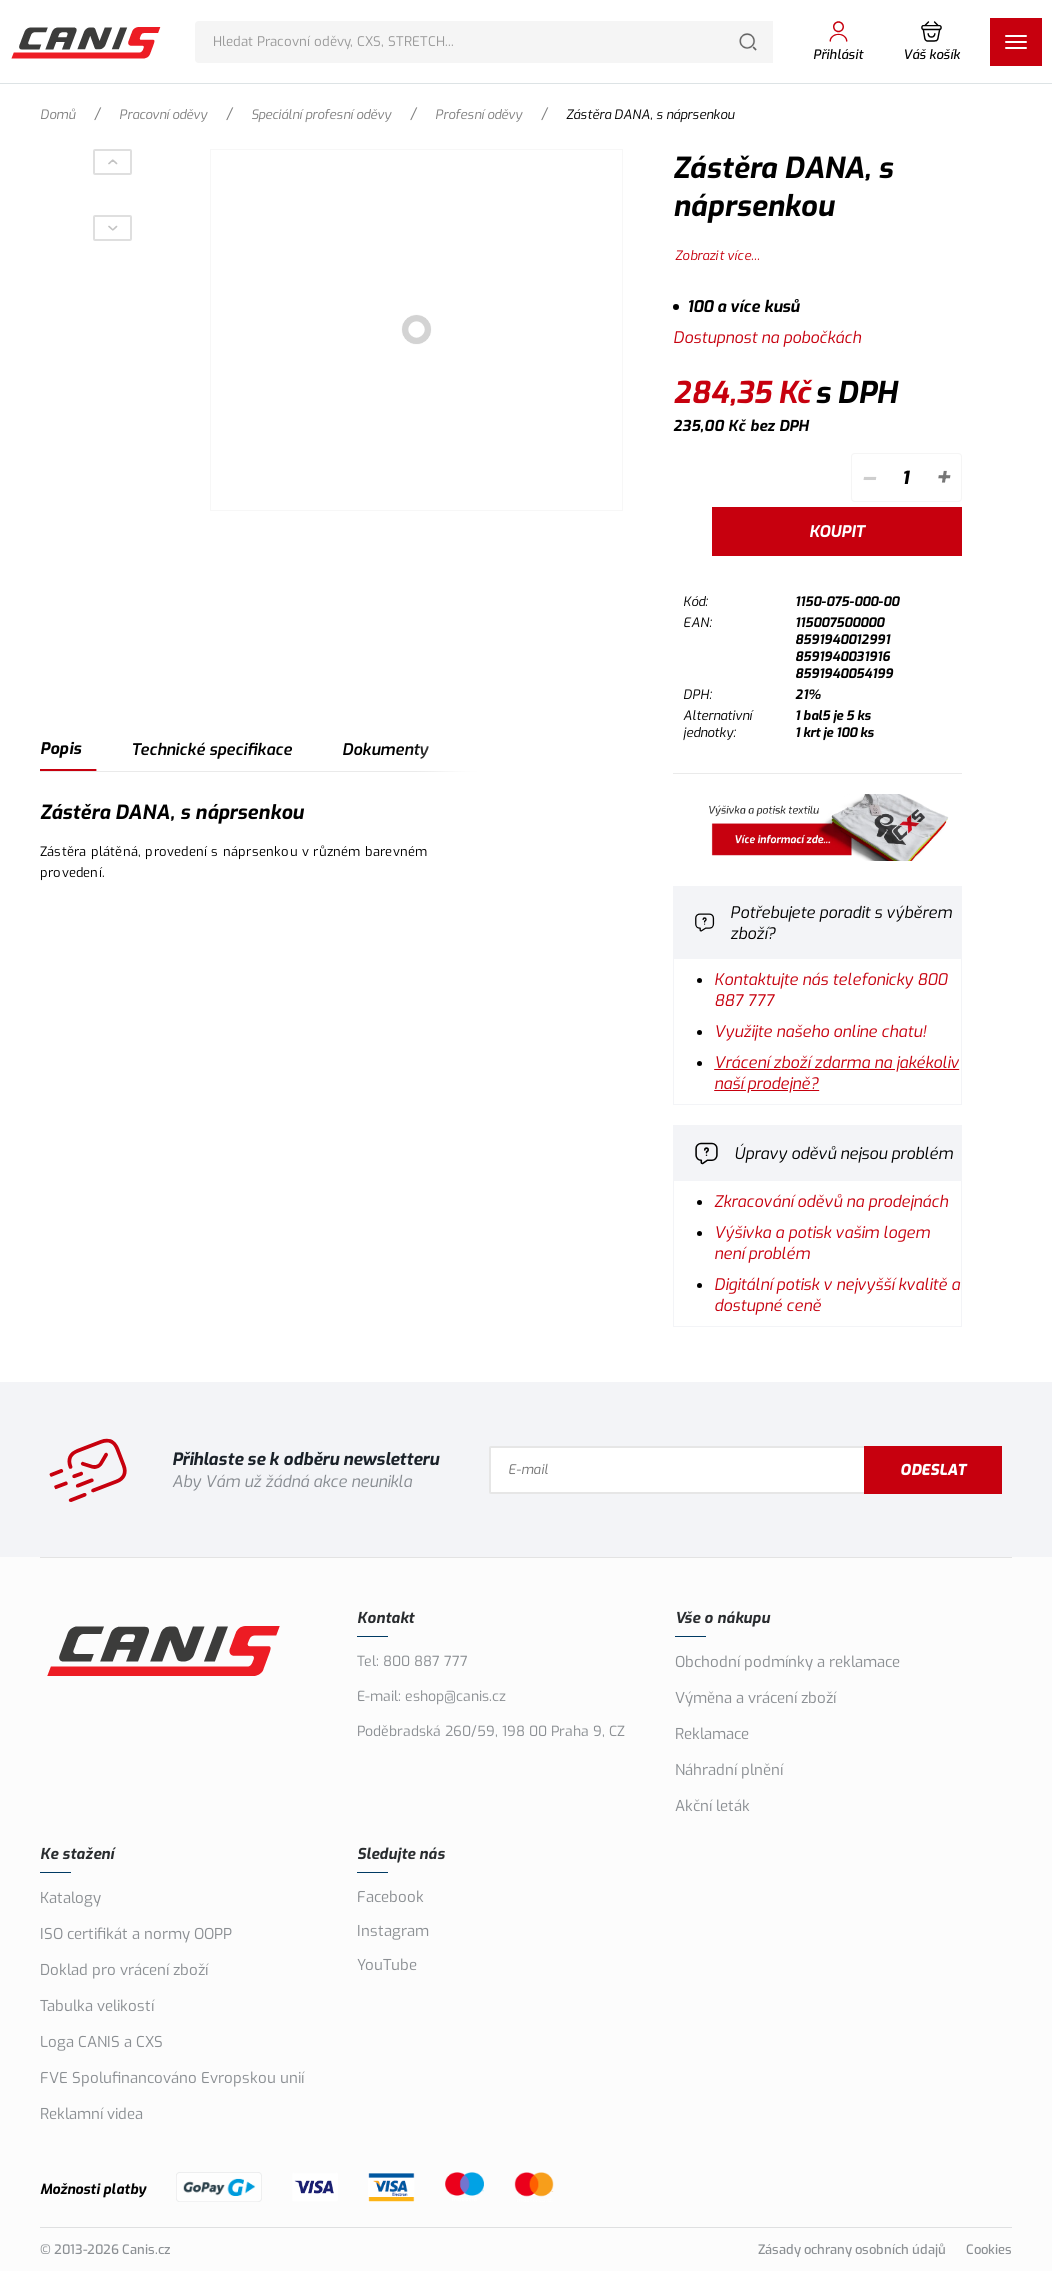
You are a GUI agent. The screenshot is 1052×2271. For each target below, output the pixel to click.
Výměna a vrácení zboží (755, 1698)
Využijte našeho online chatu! (820, 1031)
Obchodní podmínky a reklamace (787, 1662)
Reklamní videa (91, 2114)
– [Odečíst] (868, 477)
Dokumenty (385, 749)
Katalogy (70, 1898)
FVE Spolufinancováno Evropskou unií (172, 2078)
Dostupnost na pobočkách (767, 337)
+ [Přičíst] (943, 477)
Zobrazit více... (717, 255)
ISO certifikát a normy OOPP (136, 1934)
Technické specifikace (211, 749)
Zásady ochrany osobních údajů (852, 2249)
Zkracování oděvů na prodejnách (831, 1201)
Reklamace (712, 1734)
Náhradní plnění (729, 1770)
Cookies (989, 2249)
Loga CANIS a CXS (101, 2042)
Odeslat (933, 1470)
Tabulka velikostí (97, 2006)
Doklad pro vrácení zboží (124, 1970)
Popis (60, 748)
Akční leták (712, 1806)
